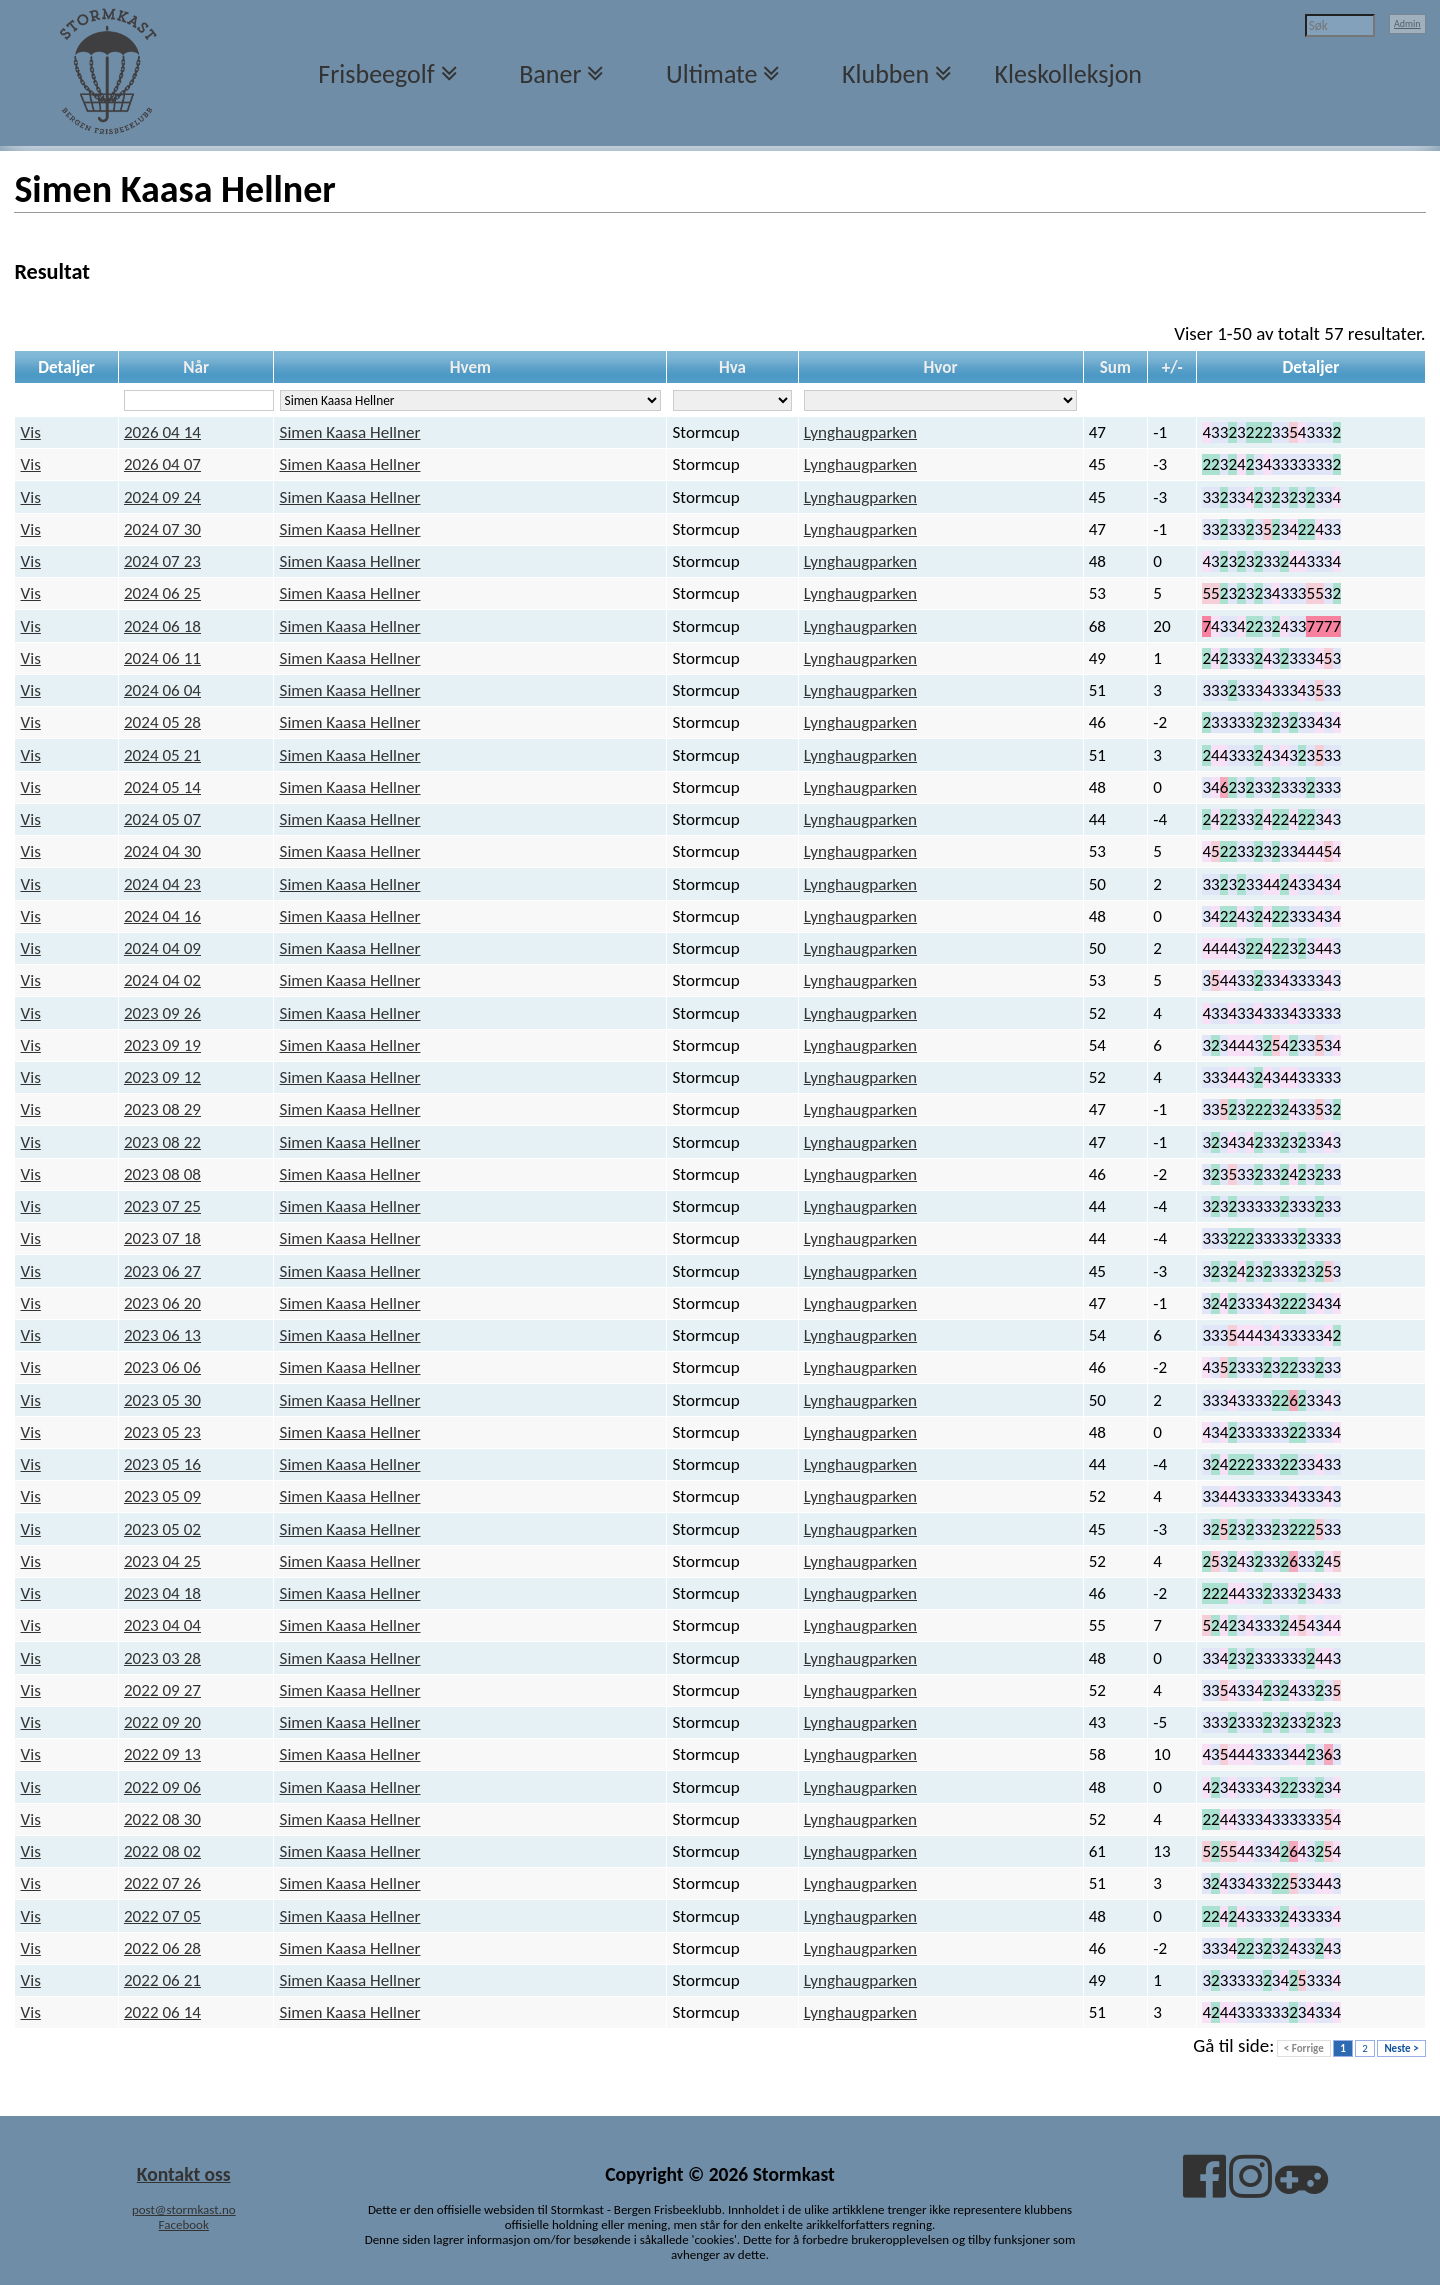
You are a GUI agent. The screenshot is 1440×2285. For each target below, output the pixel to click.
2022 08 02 (162, 1851)
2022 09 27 (162, 1690)
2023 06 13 (162, 1335)
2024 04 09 (162, 948)
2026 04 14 (162, 432)
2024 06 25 (162, 593)
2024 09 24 (162, 497)
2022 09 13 (162, 1754)
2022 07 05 (162, 1916)
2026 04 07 (162, 464)
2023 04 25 (162, 1561)
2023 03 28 (162, 1658)
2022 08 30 (162, 1819)
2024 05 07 (162, 819)
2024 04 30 (162, 851)
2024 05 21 (162, 755)
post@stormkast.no (184, 2209)
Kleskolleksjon (1068, 74)
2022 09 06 (162, 1787)
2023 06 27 (162, 1271)
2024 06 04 (162, 690)
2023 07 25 (162, 1206)
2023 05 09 (162, 1496)
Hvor (941, 367)
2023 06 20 (162, 1303)
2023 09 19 (162, 1045)
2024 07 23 (162, 561)
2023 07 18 (162, 1238)
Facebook (184, 2224)
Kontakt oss (184, 2174)
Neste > (1401, 2048)
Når (196, 367)
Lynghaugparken (860, 432)
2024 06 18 (162, 626)
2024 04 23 (162, 884)
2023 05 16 (162, 1464)
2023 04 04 (162, 1625)
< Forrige (1304, 2048)
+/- (1172, 367)
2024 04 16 (162, 916)
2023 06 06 (162, 1367)
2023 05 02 (162, 1529)
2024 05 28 (162, 722)
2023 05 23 (162, 1432)
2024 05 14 (162, 787)
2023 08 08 (162, 1174)
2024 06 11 (162, 658)
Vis (31, 432)
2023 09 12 (162, 1077)
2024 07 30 (162, 529)
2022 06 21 (162, 1980)
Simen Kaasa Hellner (350, 432)
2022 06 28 (162, 1948)
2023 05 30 (162, 1400)
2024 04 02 (162, 980)
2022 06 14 (162, 2012)
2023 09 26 (162, 1013)
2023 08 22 (162, 1142)
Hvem (470, 367)
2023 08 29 (162, 1109)
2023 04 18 (162, 1593)
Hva (732, 367)
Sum (1115, 367)
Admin (1407, 23)
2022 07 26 (162, 1883)
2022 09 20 (162, 1722)
